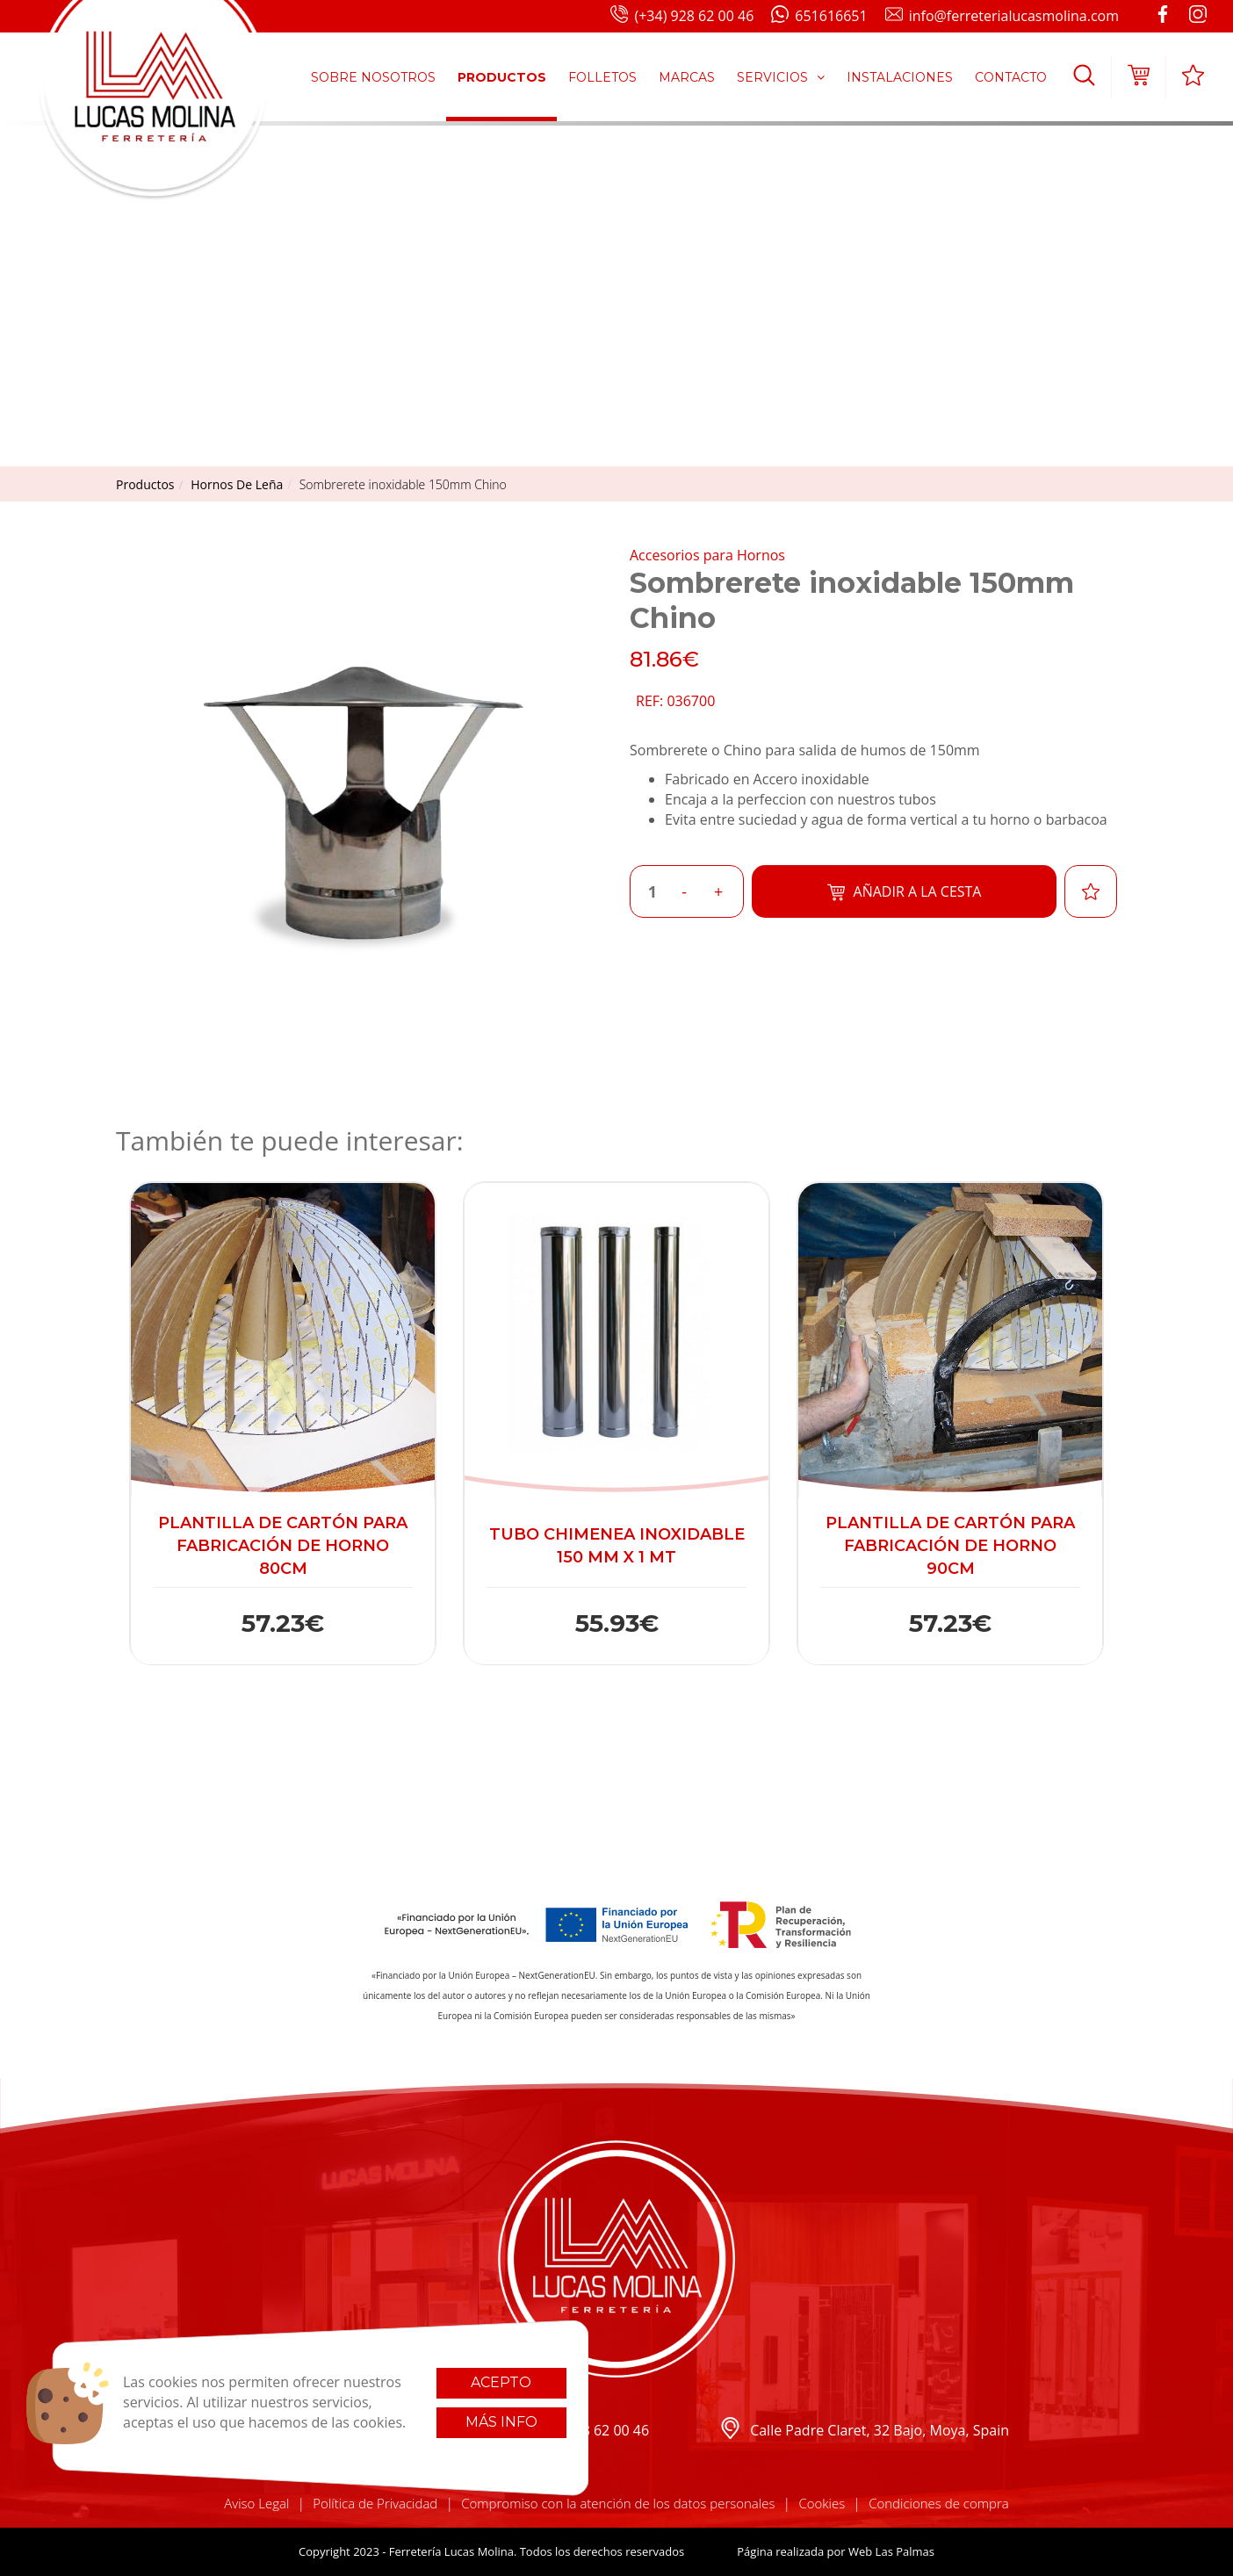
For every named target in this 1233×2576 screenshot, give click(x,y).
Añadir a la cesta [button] (904, 892)
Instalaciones (900, 77)
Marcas (687, 77)
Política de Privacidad (375, 2503)
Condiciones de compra (939, 2503)
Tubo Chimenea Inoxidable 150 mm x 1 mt (617, 1546)
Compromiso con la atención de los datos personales (618, 2503)
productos (145, 484)
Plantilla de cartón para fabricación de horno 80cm (282, 1545)
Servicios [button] (781, 77)
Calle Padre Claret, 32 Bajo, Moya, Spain (864, 2430)
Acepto (501, 2382)
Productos (502, 77)
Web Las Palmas (891, 2551)
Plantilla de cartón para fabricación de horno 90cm (950, 1545)
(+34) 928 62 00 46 (682, 16)
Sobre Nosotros (373, 77)
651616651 (819, 16)
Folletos (602, 77)
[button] (1084, 77)
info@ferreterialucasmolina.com (1002, 16)
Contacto (1011, 77)
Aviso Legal (256, 2503)
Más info (501, 2422)
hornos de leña (237, 484)
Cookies (821, 2503)
